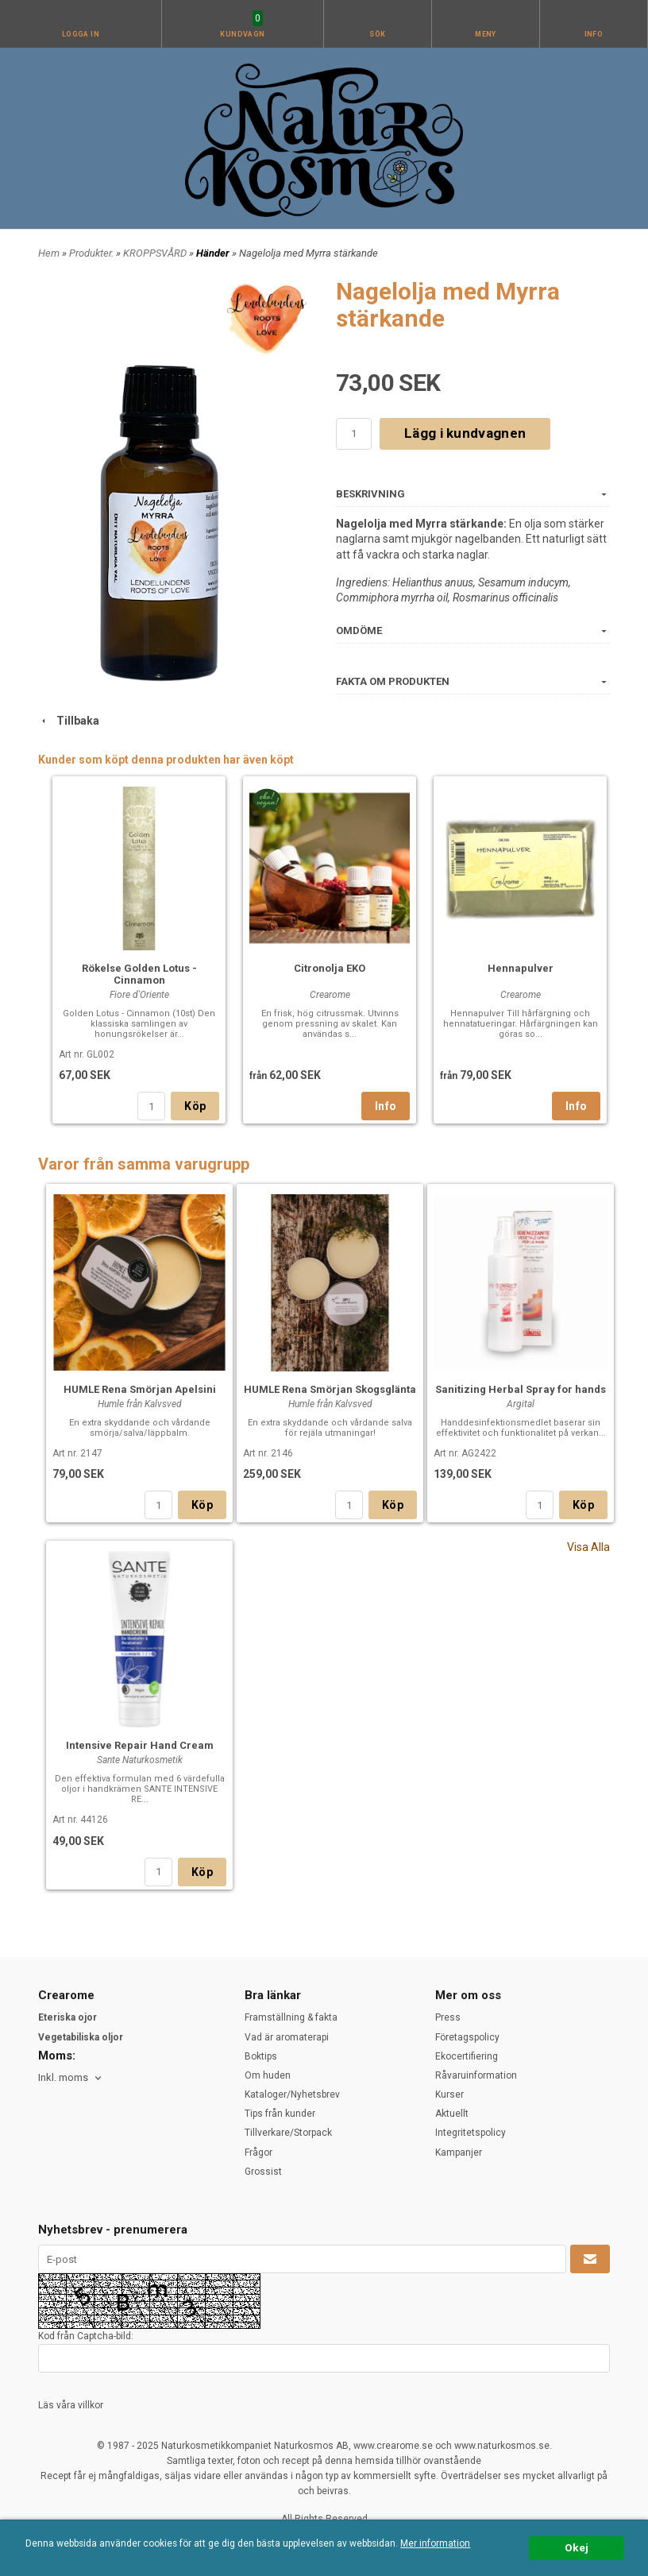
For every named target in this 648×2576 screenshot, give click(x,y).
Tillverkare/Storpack (288, 2132)
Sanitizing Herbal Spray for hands (520, 1389)
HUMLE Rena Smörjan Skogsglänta (330, 1389)
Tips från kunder (280, 2113)
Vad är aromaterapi (287, 2037)
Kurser (449, 2094)
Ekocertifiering (466, 2056)
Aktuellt (452, 2113)
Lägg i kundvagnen (465, 433)
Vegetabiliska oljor (80, 2037)
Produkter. (92, 253)
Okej (576, 2547)
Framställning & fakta (291, 2017)
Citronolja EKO (329, 968)
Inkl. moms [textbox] (63, 2077)
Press (448, 2017)
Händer (214, 253)
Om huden (268, 2075)
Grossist (263, 2171)
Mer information (435, 2543)
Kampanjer (458, 2152)
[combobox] (71, 2078)
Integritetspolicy (470, 2132)
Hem (49, 253)
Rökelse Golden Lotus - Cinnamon (139, 974)
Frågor (258, 2152)
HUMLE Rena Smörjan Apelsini (140, 1389)
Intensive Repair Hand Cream (140, 1745)
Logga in (81, 34)
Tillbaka (68, 720)
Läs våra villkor (70, 2405)
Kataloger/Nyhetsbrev (292, 2094)
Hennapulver (521, 968)
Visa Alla (588, 1547)
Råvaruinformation (476, 2075)
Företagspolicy (467, 2037)
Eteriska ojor (67, 2017)
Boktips (261, 2056)
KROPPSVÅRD (156, 253)
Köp (195, 1106)
